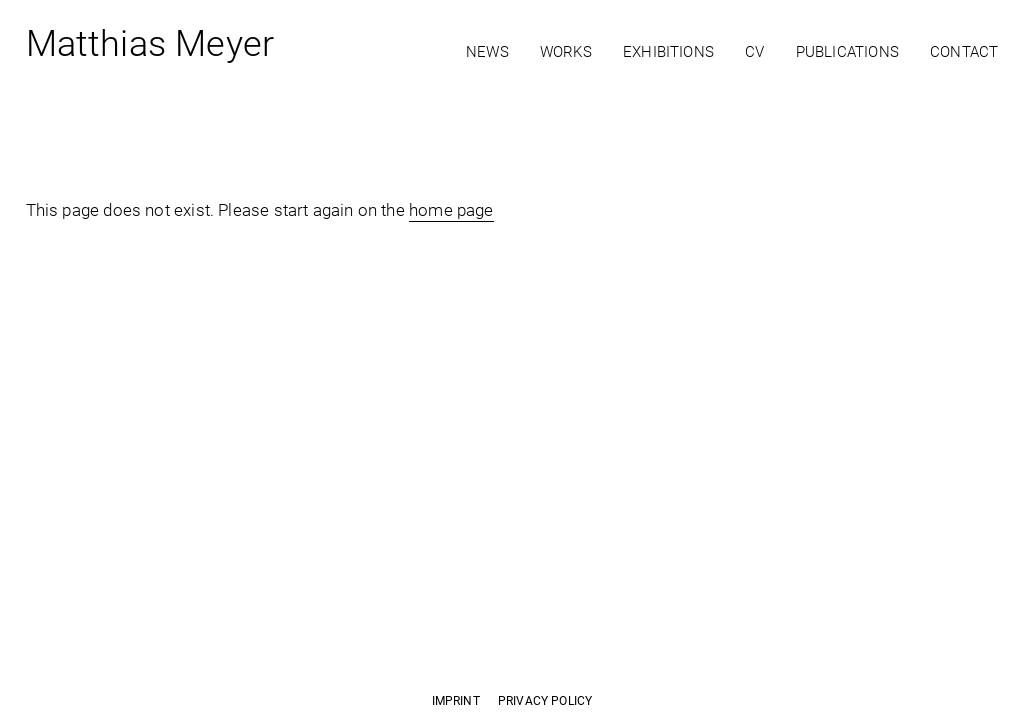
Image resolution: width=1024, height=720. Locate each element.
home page (451, 210)
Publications (847, 52)
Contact (964, 52)
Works (566, 52)
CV (754, 52)
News (487, 52)
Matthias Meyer (150, 48)
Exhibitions (668, 52)
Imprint (456, 701)
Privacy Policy (545, 701)
